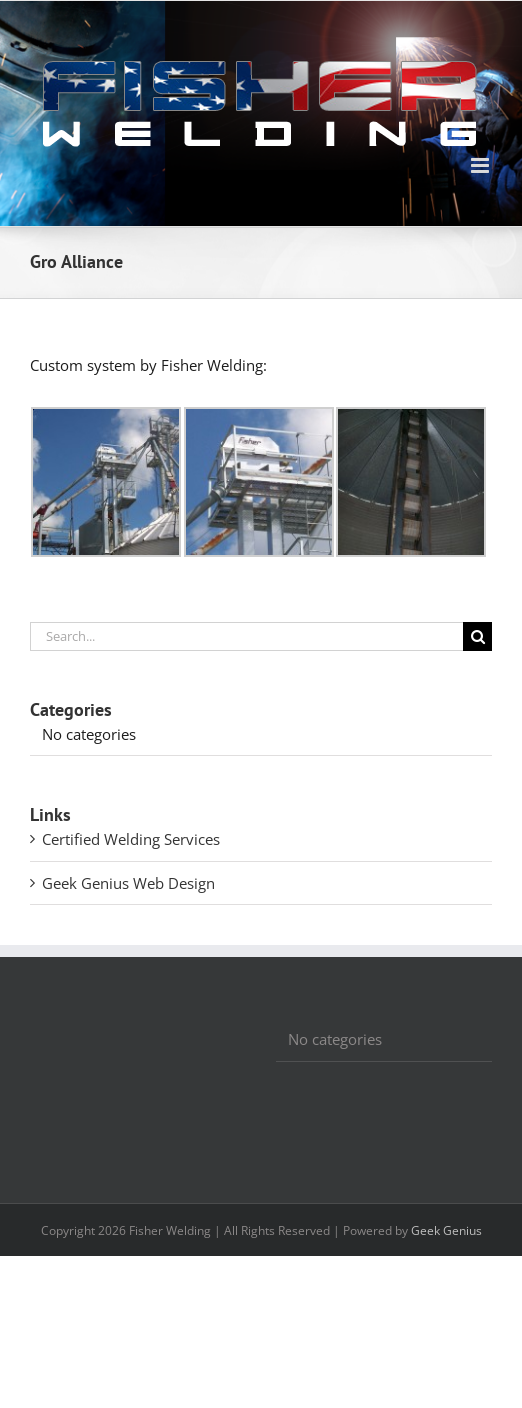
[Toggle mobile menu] (481, 165)
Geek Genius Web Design (128, 883)
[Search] (477, 636)
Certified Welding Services (131, 839)
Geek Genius (446, 1230)
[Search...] (246, 636)
